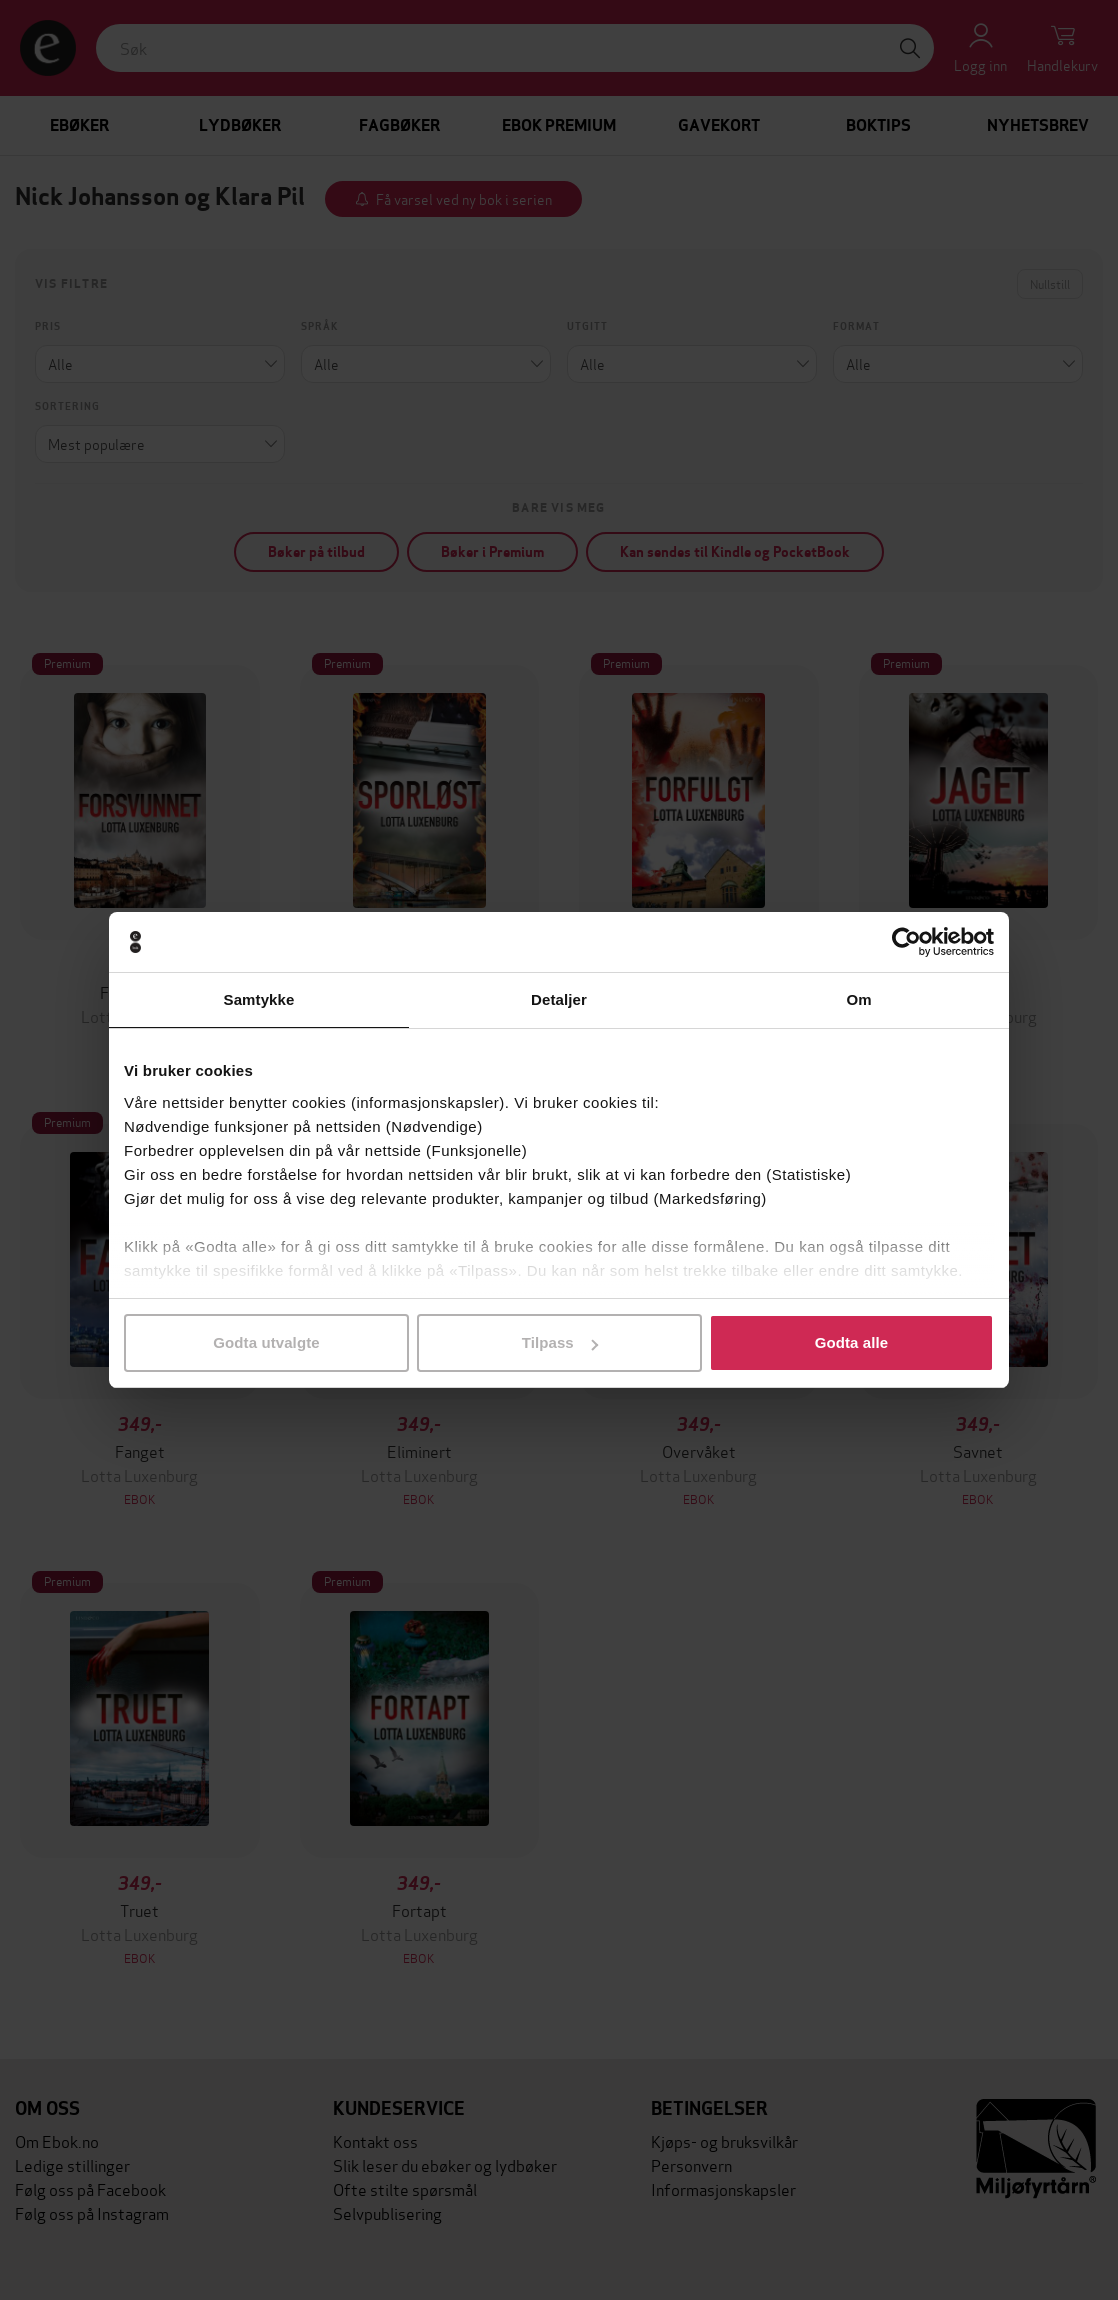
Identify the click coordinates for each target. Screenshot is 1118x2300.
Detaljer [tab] (559, 999)
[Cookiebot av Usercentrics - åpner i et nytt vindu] (906, 942)
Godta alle (852, 1342)
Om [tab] (858, 999)
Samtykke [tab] (259, 999)
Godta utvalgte (266, 1342)
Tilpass (560, 1342)
